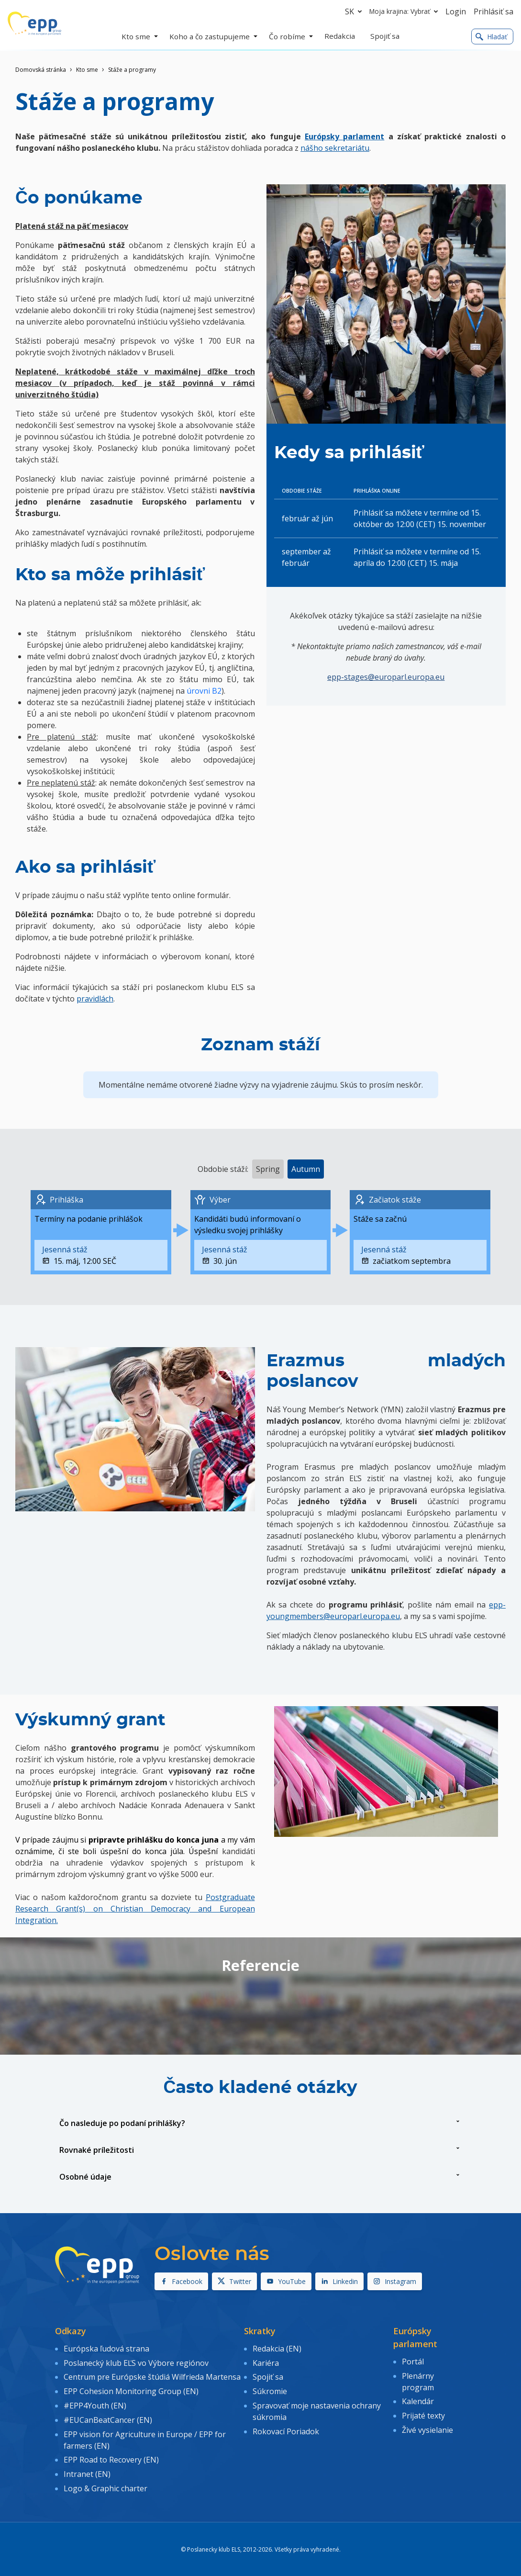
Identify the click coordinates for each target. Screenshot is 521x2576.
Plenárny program (418, 2381)
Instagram (394, 2281)
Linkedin (339, 2281)
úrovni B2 (204, 691)
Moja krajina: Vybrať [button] (405, 11)
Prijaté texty (423, 2414)
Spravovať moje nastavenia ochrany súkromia (317, 2409)
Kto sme (87, 70)
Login (455, 11)
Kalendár (418, 2400)
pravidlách (95, 998)
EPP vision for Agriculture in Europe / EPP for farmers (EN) (145, 2437)
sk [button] (355, 11)
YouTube (286, 2281)
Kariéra (266, 2362)
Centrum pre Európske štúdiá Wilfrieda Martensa (152, 2376)
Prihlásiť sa (493, 11)
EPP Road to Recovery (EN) (111, 2456)
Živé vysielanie (427, 2427)
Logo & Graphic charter (105, 2483)
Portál (413, 2361)
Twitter (234, 2281)
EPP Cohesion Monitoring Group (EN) (131, 2390)
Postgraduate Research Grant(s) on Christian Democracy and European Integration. (135, 1908)
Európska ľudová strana (106, 2348)
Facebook (181, 2281)
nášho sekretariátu (334, 148)
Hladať (491, 36)
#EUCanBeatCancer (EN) (108, 2417)
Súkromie (270, 2390)
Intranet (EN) (87, 2470)
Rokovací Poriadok (286, 2428)
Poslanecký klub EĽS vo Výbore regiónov (136, 2362)
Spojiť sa (268, 2376)
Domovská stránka (40, 70)
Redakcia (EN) (277, 2348)
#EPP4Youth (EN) (95, 2403)
